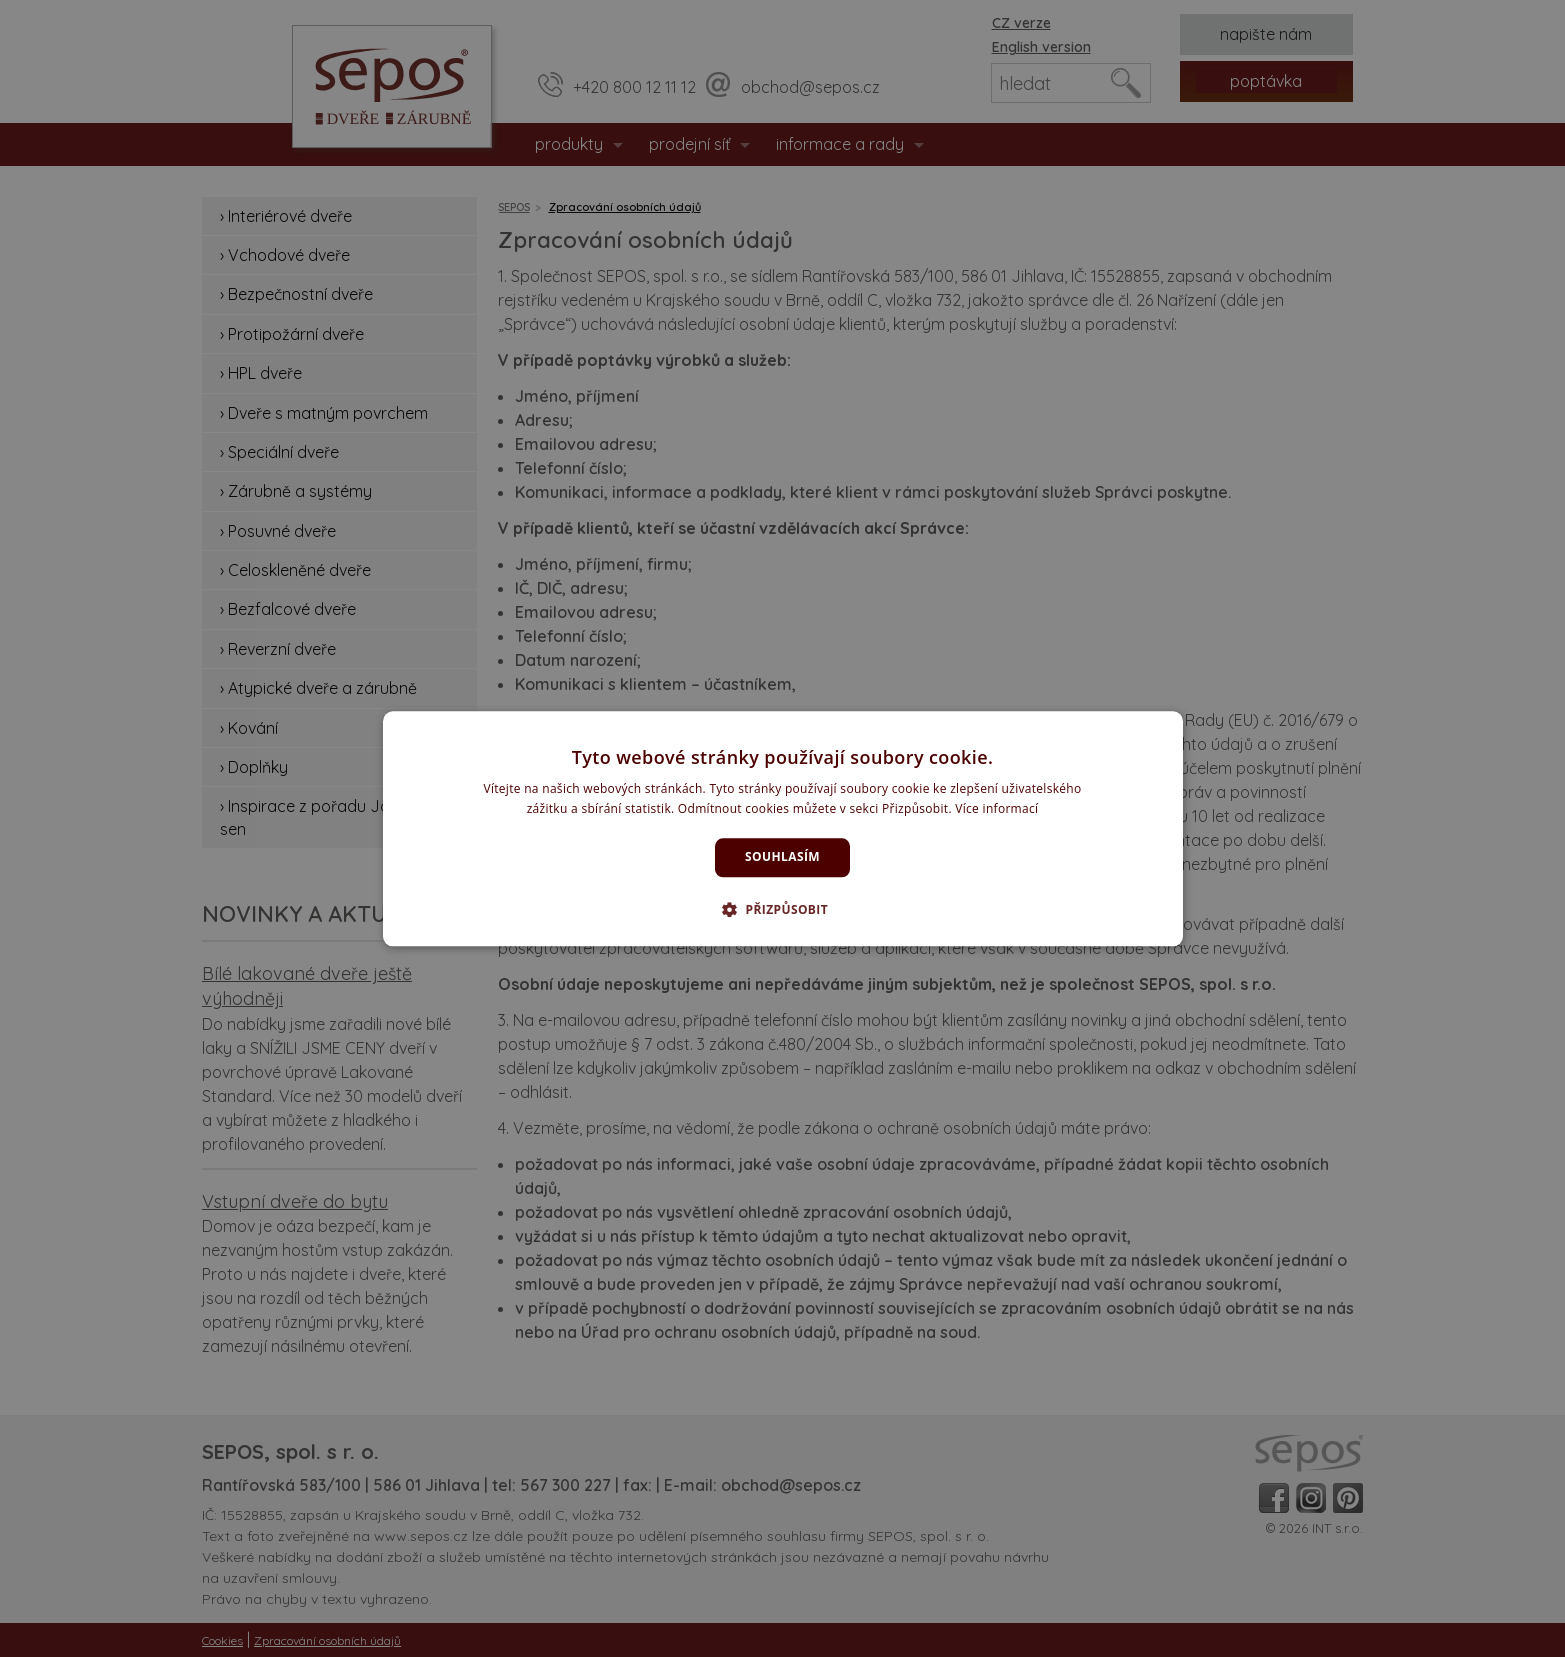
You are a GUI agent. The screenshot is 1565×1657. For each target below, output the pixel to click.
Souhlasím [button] (782, 857)
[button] (782, 909)
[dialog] (783, 828)
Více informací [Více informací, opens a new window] (996, 808)
